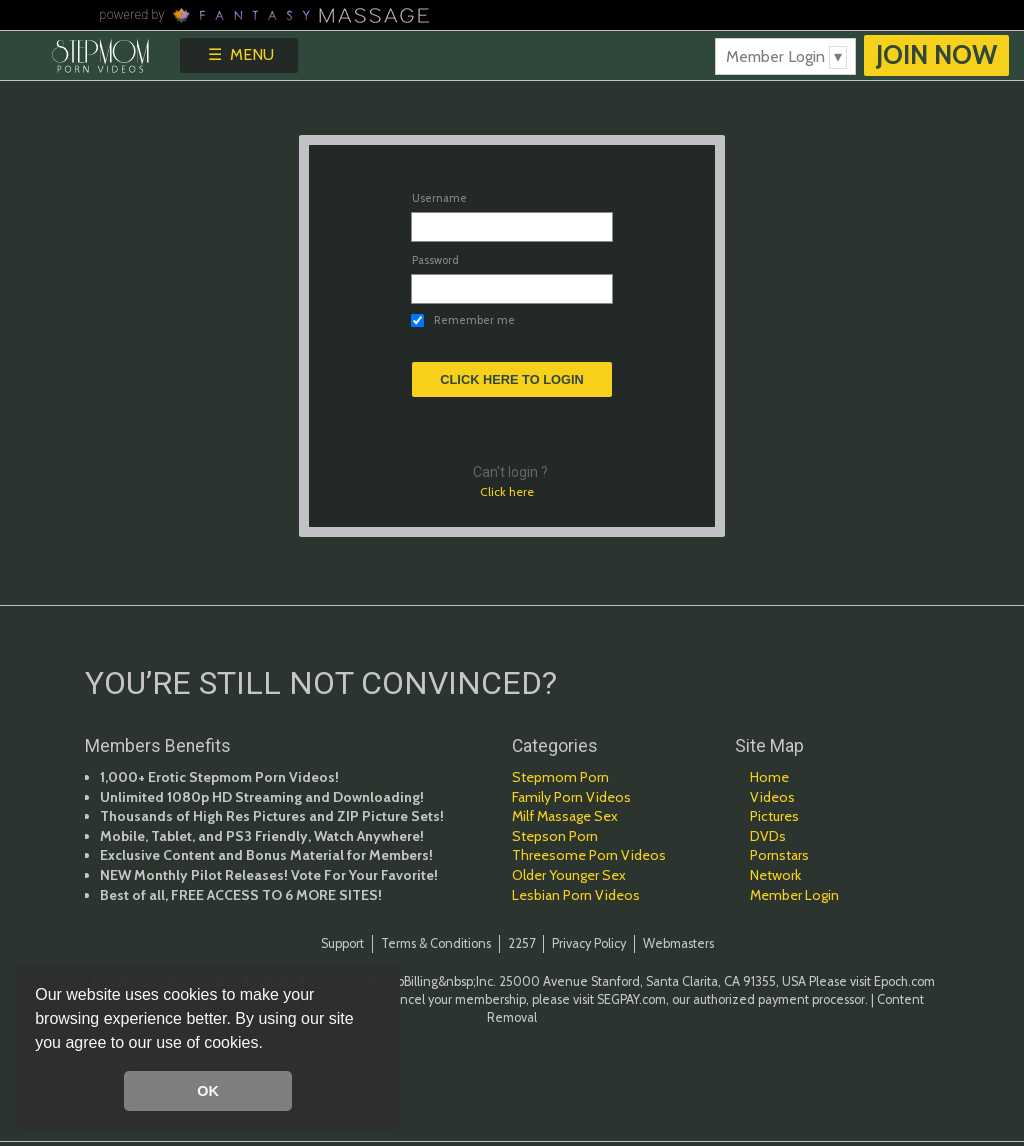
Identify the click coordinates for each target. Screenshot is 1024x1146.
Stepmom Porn (560, 777)
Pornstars (779, 855)
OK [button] (208, 1091)
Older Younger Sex (569, 875)
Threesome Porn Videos (589, 855)
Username (439, 198)
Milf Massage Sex (565, 816)
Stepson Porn (555, 836)
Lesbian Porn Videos (576, 895)
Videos (772, 797)
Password (435, 260)
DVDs (768, 836)
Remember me (474, 320)
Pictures (774, 816)
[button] (270, 1045)
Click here (507, 491)
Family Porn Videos (571, 797)
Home (769, 777)
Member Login (794, 895)
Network (775, 875)
